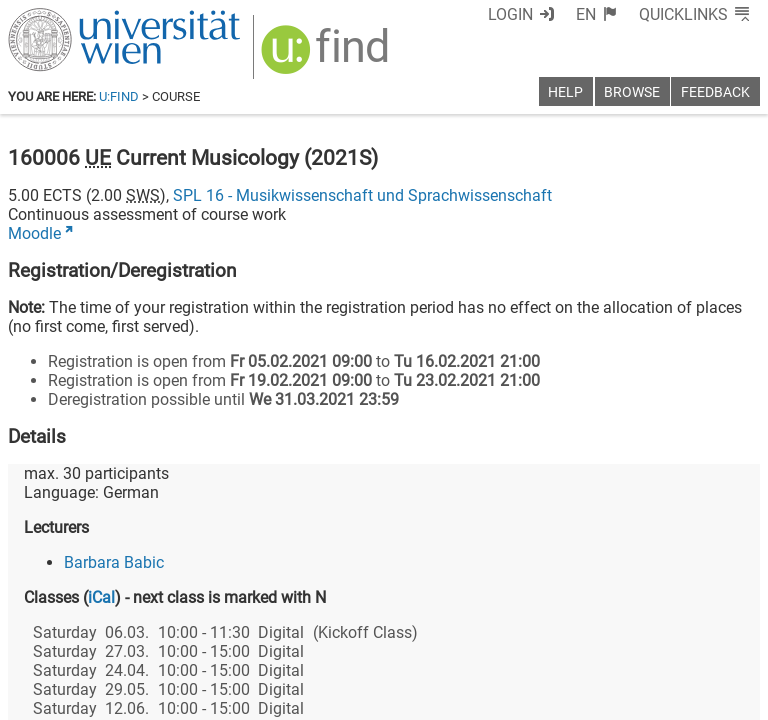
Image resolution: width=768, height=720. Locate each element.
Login (510, 14)
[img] (327, 56)
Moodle (34, 233)
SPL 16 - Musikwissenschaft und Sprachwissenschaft (362, 195)
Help (565, 92)
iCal (101, 597)
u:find (119, 96)
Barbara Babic (114, 562)
